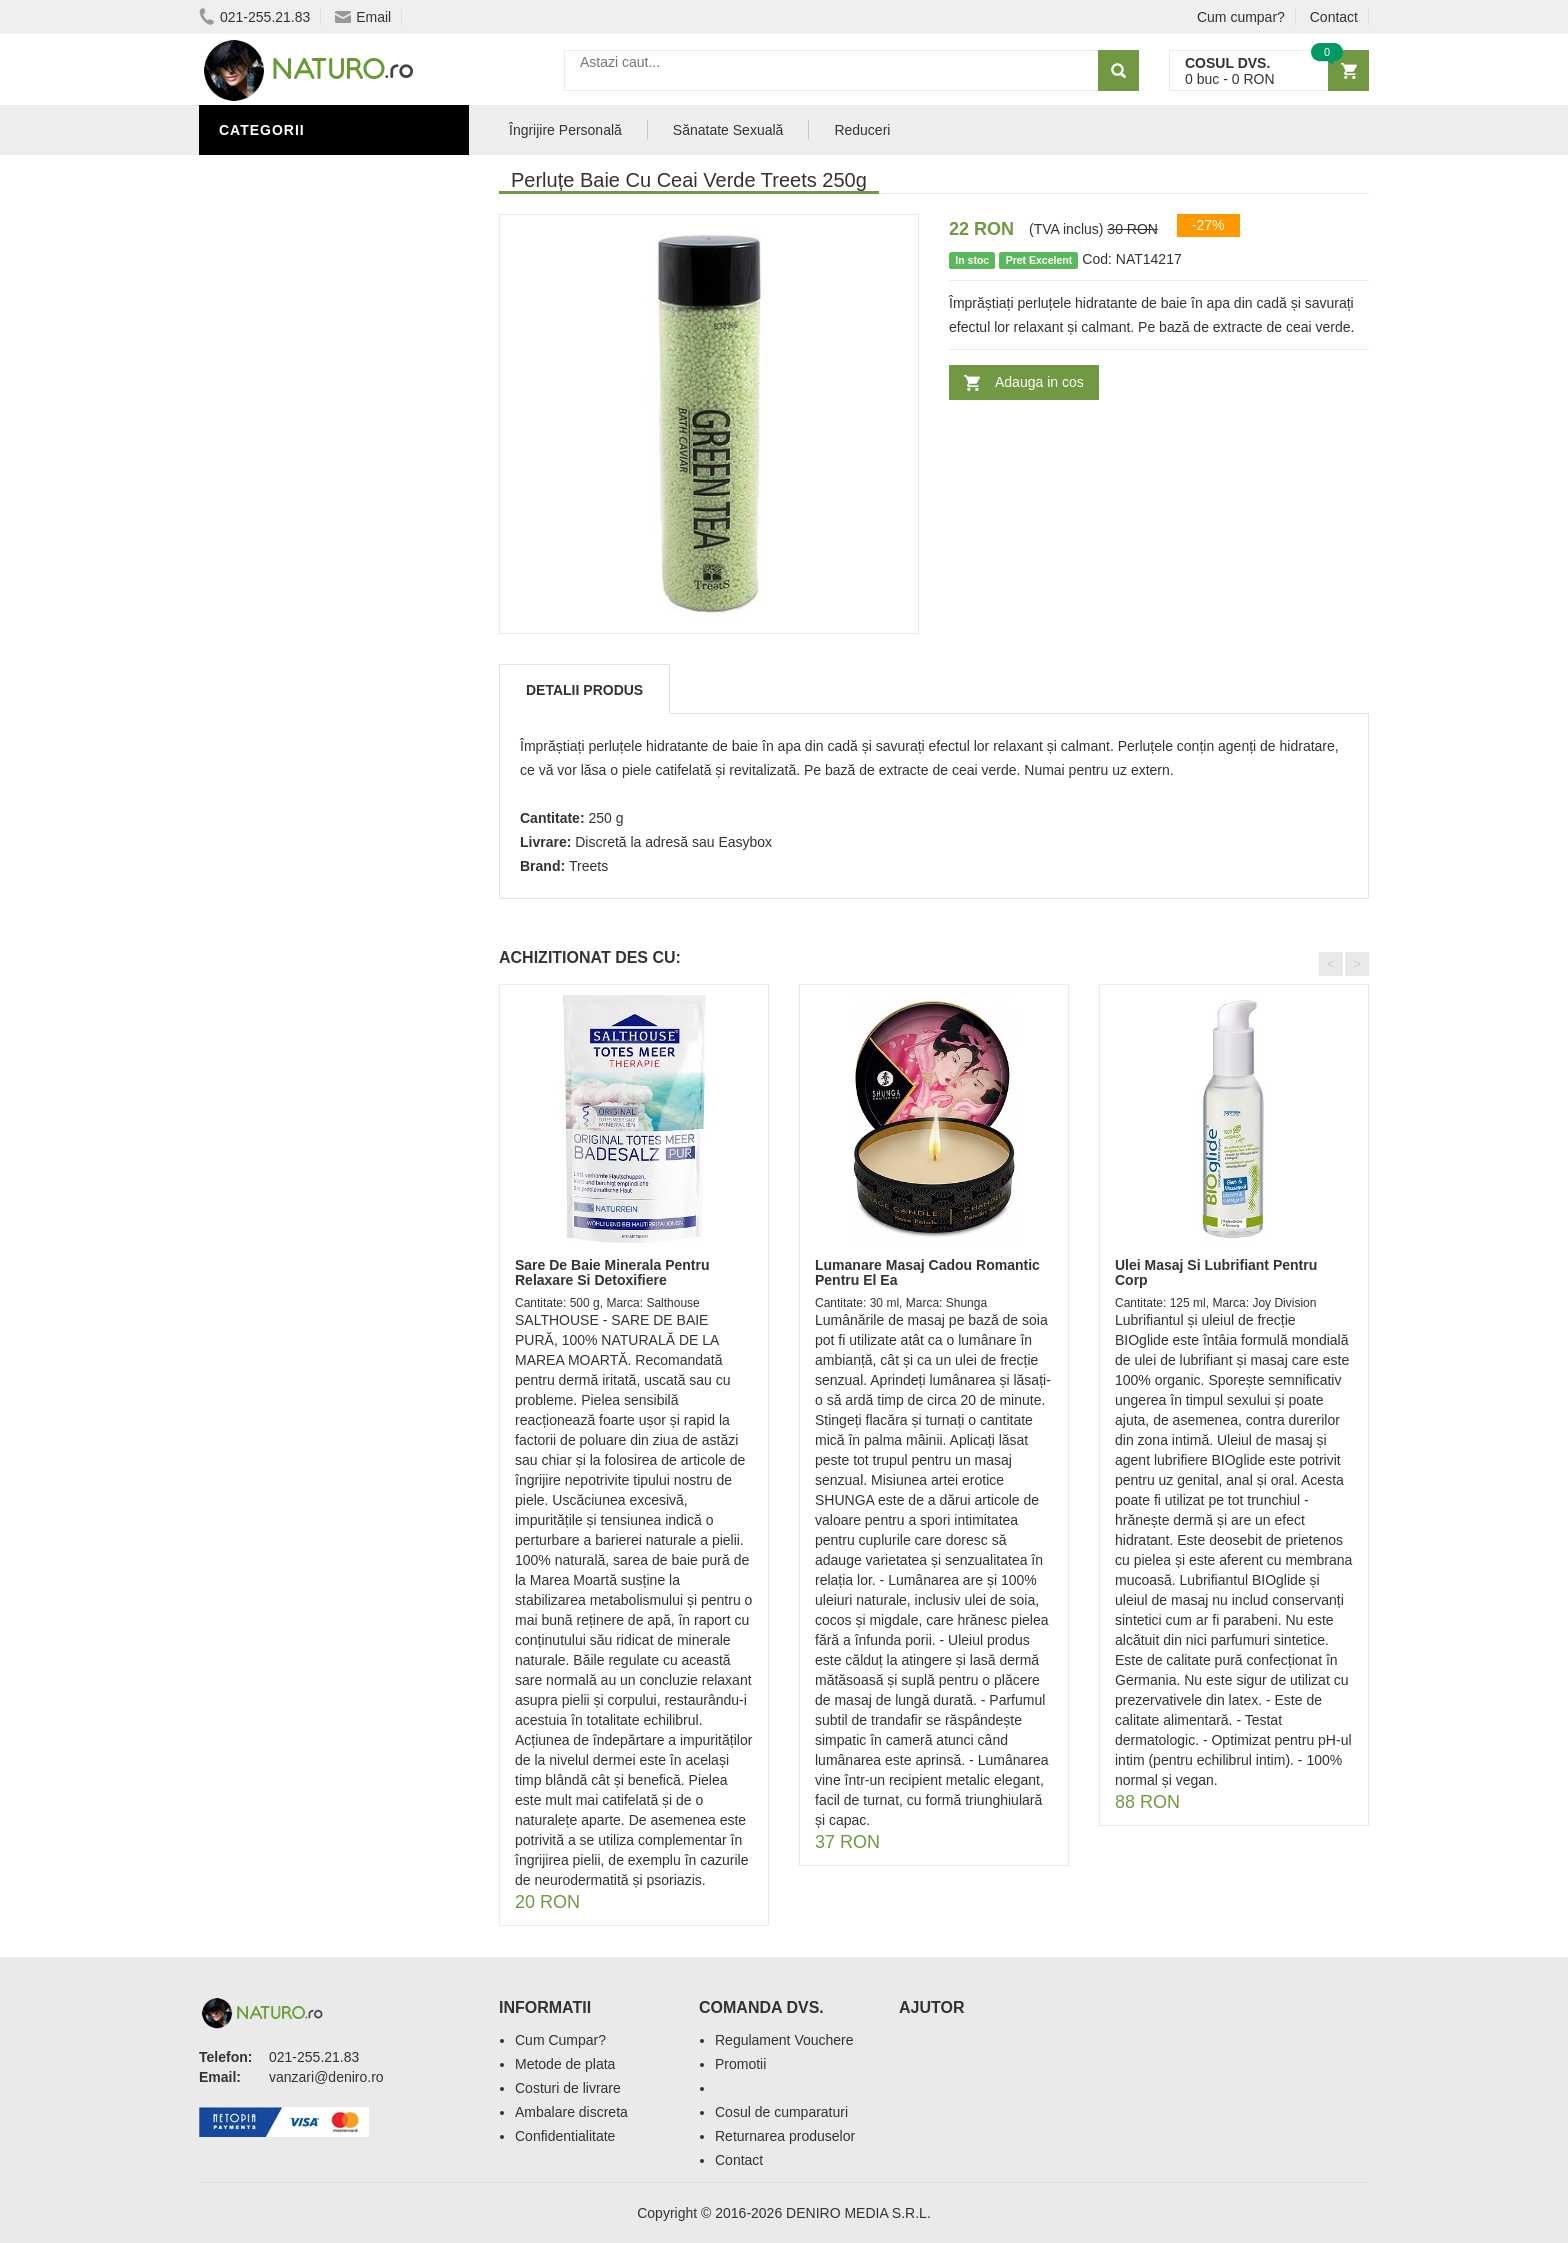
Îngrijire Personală (305, 293)
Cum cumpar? (1241, 17)
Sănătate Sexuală (296, 233)
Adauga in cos (1039, 382)
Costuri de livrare (568, 2088)
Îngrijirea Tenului (296, 353)
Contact (1334, 17)
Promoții (258, 263)
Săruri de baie (281, 173)
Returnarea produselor (785, 2136)
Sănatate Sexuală (728, 130)
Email (363, 17)
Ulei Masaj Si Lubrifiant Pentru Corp (1216, 1272)
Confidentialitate (565, 2136)
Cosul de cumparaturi (781, 2112)
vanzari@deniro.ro (326, 2077)
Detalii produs (584, 690)
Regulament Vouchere (784, 2040)
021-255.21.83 (254, 17)
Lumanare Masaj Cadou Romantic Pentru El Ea (927, 1272)
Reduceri (862, 130)
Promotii (740, 2064)
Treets (588, 866)
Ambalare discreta (571, 2112)
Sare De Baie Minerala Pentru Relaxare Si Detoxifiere (612, 1272)
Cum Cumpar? (560, 2040)
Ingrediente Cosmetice (315, 323)
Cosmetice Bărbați (299, 383)
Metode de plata (565, 2064)
